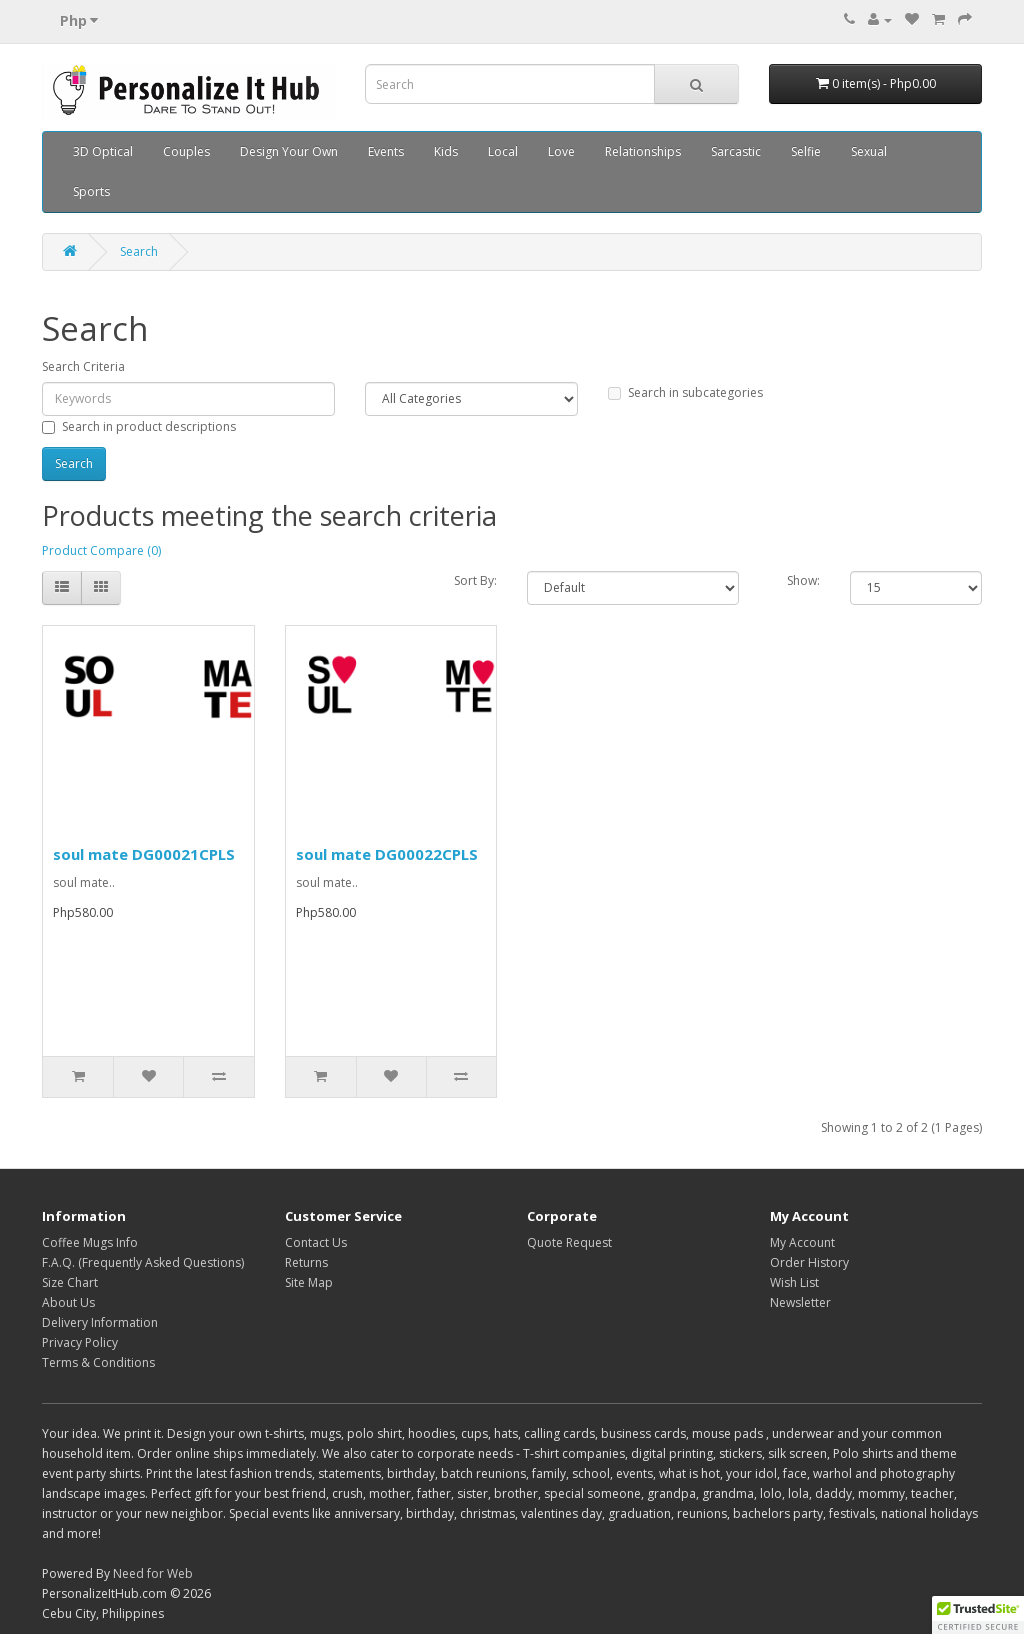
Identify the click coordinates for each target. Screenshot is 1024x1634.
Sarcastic (736, 151)
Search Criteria (83, 366)
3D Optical (103, 151)
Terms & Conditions (98, 1362)
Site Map (309, 1282)
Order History (809, 1262)
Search (139, 251)
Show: (803, 580)
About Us (68, 1302)
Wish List (794, 1282)
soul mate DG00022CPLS (387, 854)
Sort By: (475, 580)
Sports (91, 191)
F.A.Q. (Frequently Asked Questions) (143, 1262)
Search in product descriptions (139, 426)
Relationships (643, 151)
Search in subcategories (685, 392)
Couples (186, 151)
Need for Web (153, 1573)
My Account (802, 1242)
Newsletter (800, 1302)
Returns (306, 1262)
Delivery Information (100, 1322)
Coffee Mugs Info (90, 1242)
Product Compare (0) (101, 550)
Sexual (869, 151)
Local (503, 151)
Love (561, 151)
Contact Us (316, 1242)
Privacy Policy (80, 1342)
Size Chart (70, 1282)
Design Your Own (289, 151)
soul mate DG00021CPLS (144, 854)
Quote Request (569, 1242)
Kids (446, 151)
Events (386, 151)
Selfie (806, 151)
